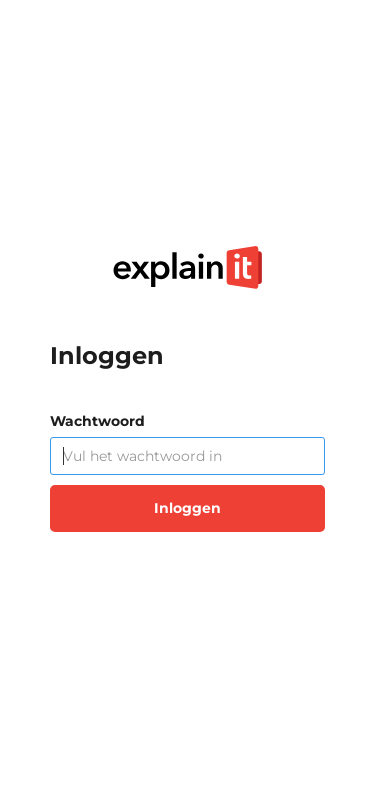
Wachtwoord (97, 421)
